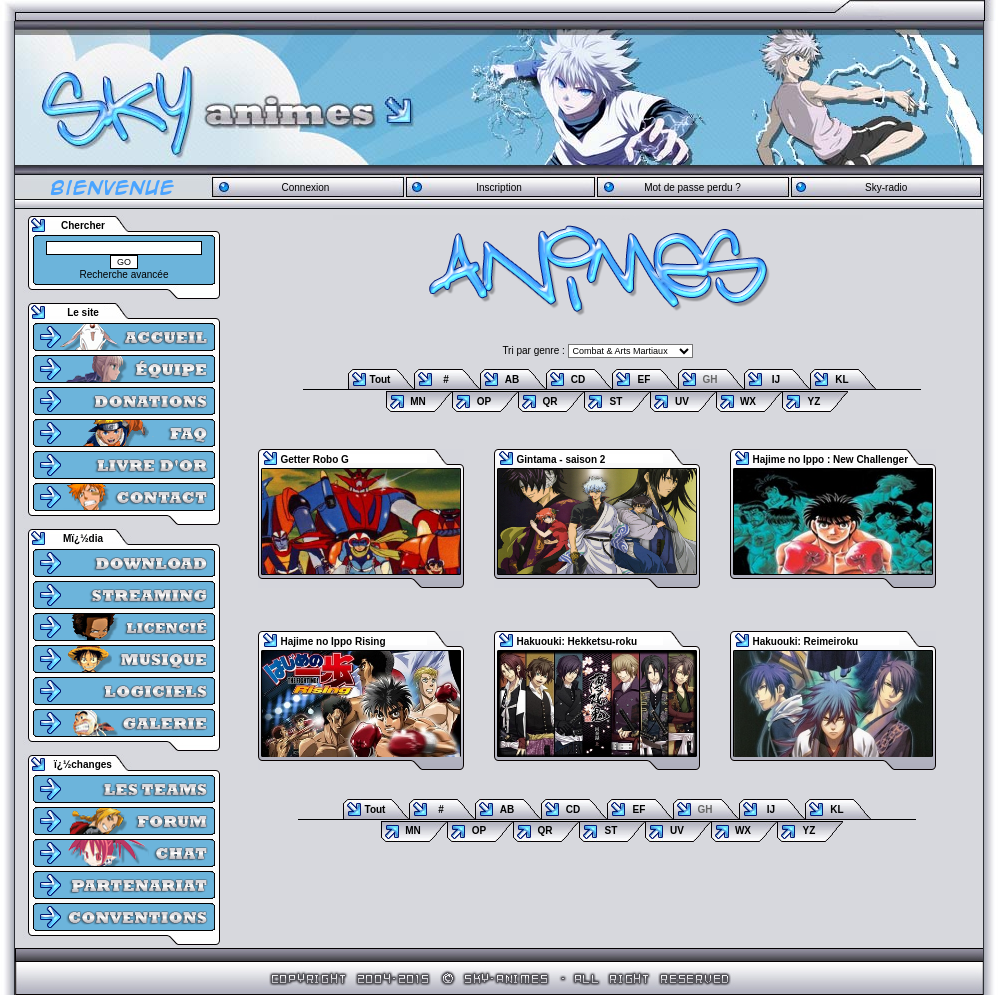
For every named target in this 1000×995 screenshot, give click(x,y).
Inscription (499, 187)
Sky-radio (886, 187)
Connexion (305, 187)
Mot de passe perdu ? (692, 187)
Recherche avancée (124, 274)
